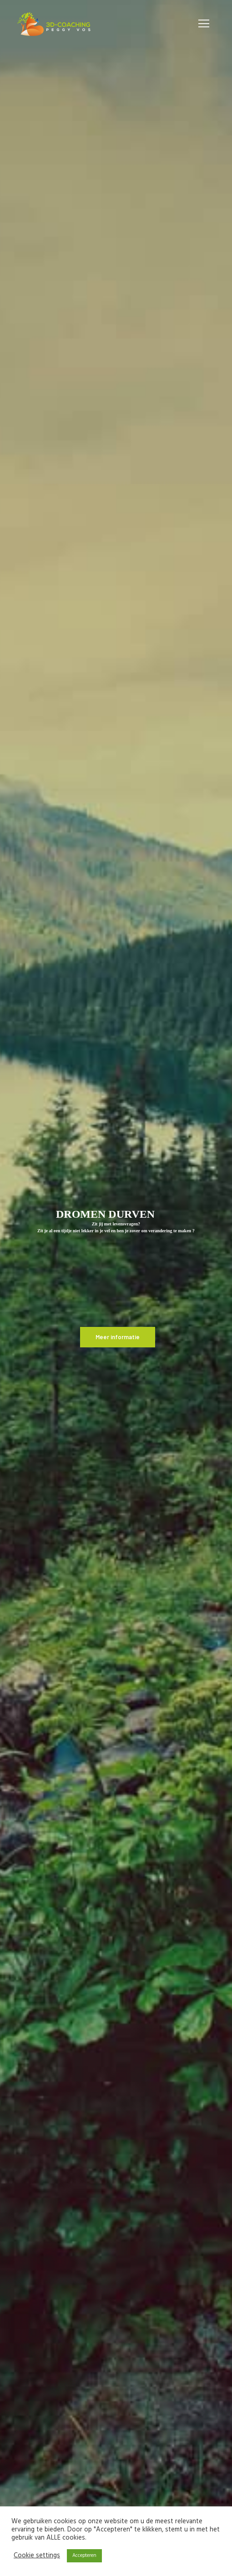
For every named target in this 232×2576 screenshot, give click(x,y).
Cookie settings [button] (37, 2556)
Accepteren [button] (84, 2555)
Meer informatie (118, 1337)
